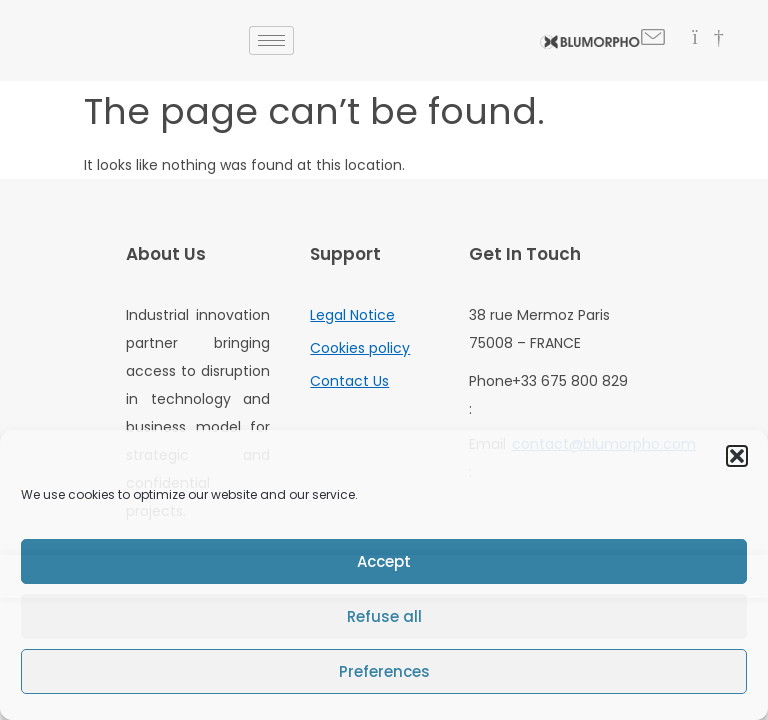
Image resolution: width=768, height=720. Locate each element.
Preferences (384, 671)
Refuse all (384, 616)
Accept (384, 561)
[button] (737, 456)
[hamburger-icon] (271, 40)
